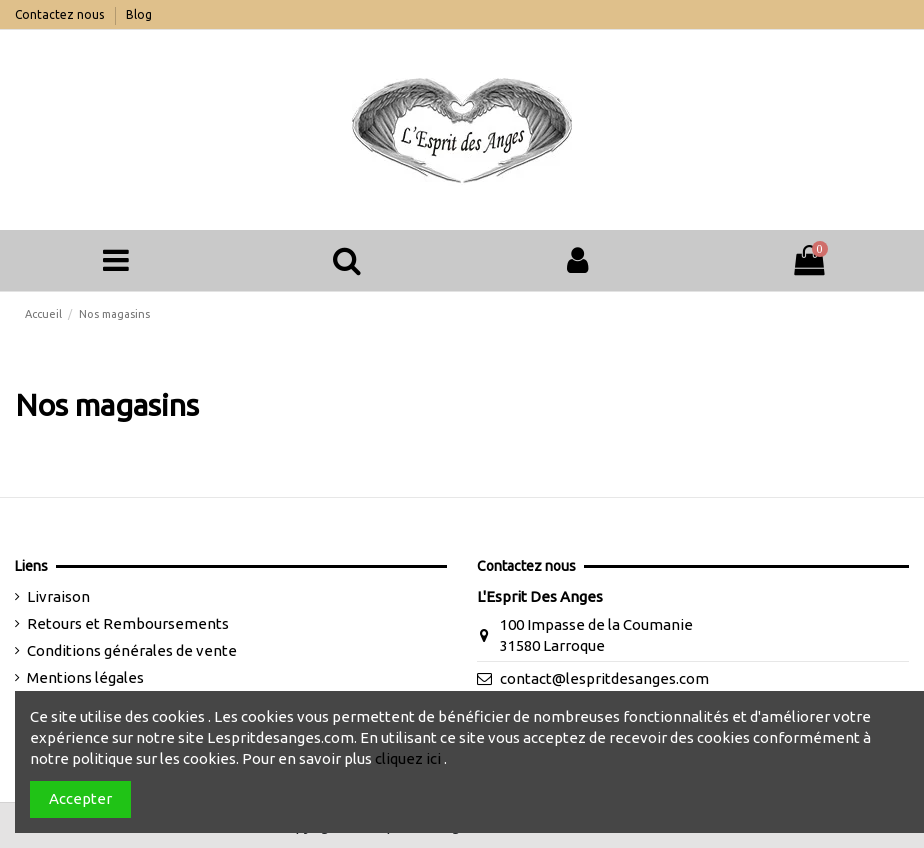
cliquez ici (408, 758)
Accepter (80, 798)
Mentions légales (85, 677)
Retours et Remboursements (128, 623)
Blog (139, 14)
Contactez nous (61, 14)
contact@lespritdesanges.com (604, 678)
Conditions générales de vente (132, 650)
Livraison (58, 596)
